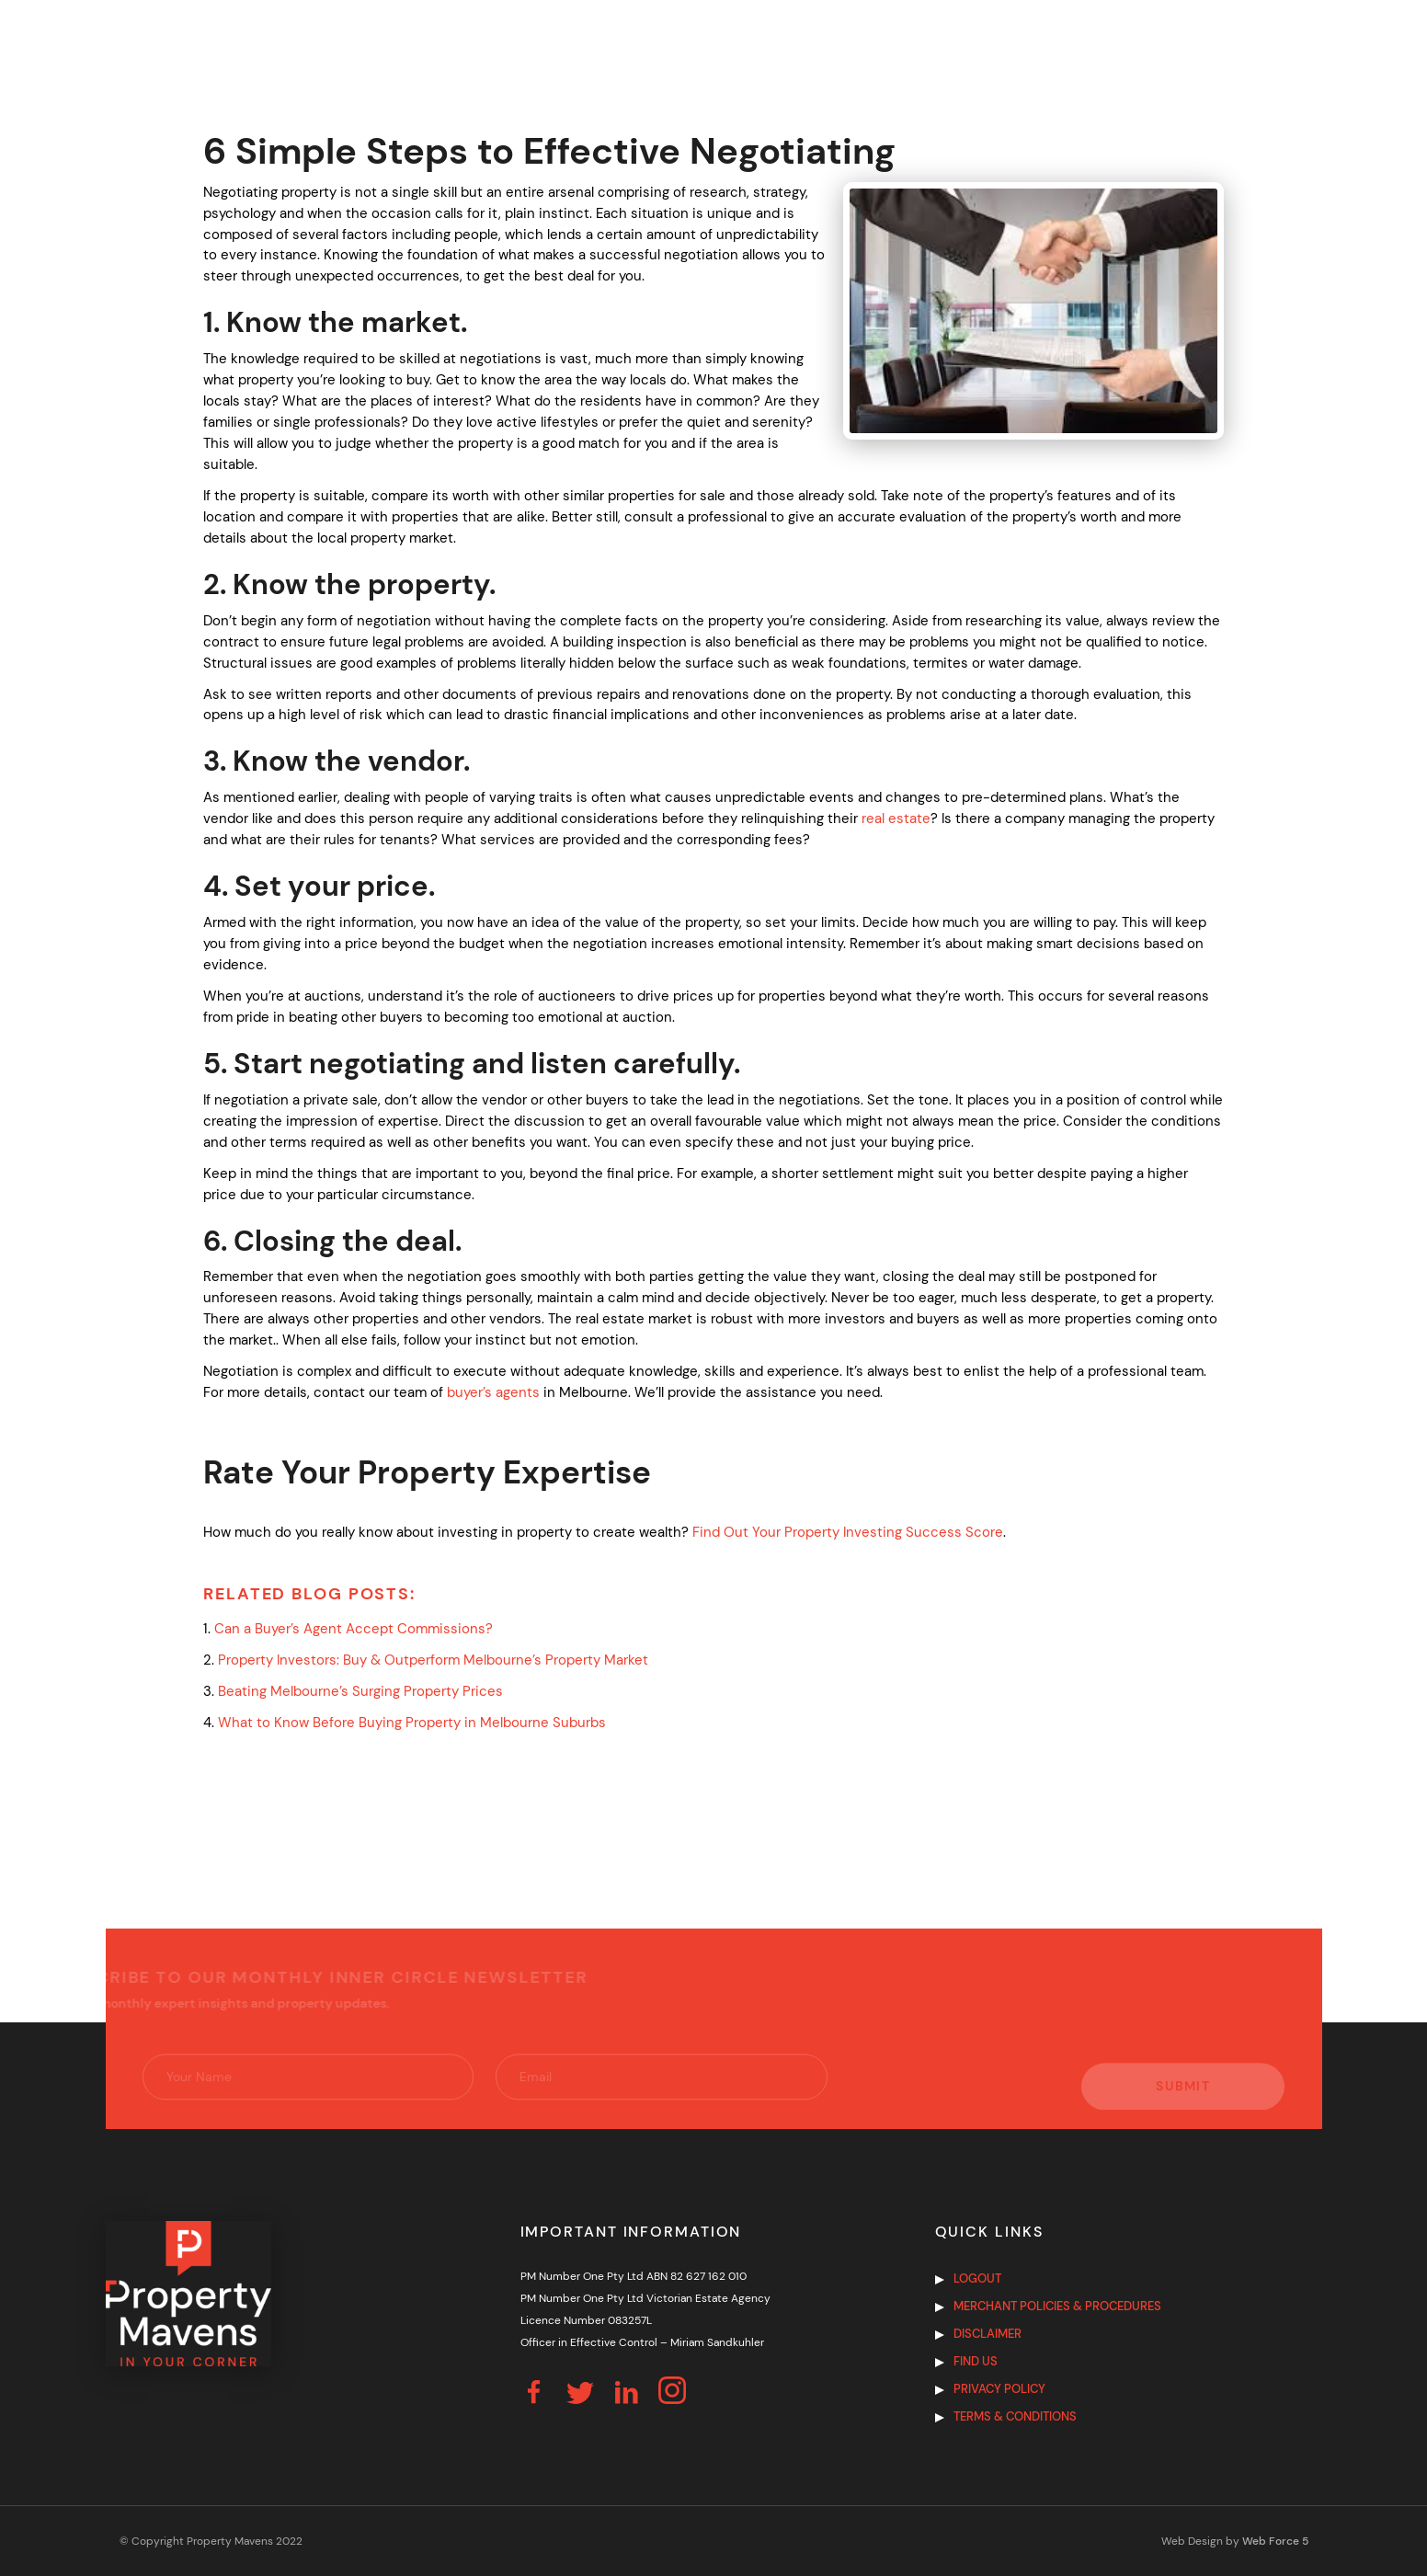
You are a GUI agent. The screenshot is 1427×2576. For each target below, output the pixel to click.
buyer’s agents (493, 1392)
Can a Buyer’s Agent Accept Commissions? (355, 1629)
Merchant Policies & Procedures (1057, 2306)
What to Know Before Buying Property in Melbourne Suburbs (412, 1722)
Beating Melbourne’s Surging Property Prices (360, 1691)
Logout (977, 2278)
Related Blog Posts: (309, 1594)
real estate (896, 818)
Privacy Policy (999, 2389)
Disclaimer (987, 2333)
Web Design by (1234, 2541)
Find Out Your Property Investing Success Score (847, 1532)
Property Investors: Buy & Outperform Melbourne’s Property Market (433, 1660)
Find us (975, 2361)
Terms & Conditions (1015, 2416)
